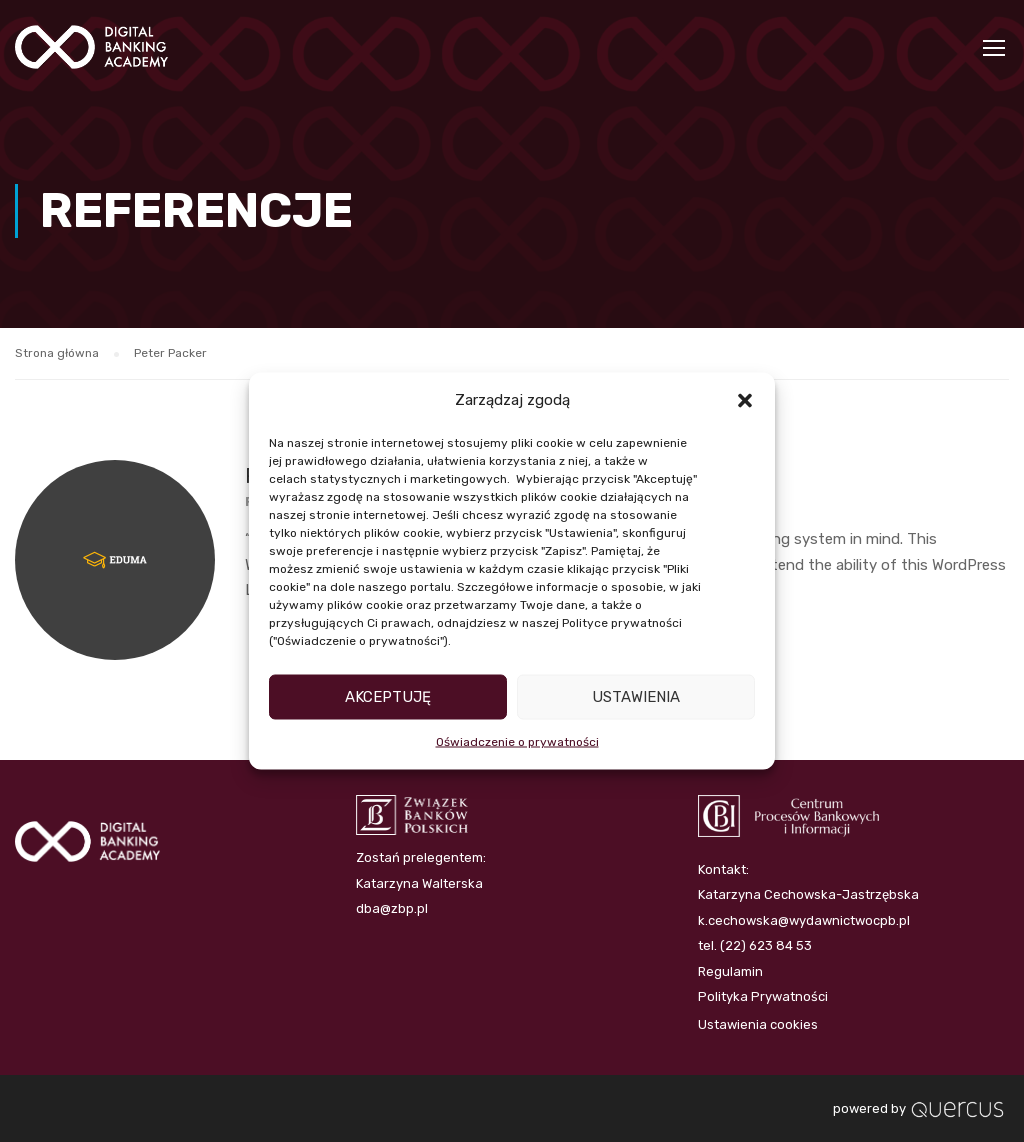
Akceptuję (388, 697)
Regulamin (730, 971)
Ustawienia (636, 697)
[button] (745, 400)
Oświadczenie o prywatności (517, 741)
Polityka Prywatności (763, 996)
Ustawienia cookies (758, 1024)
